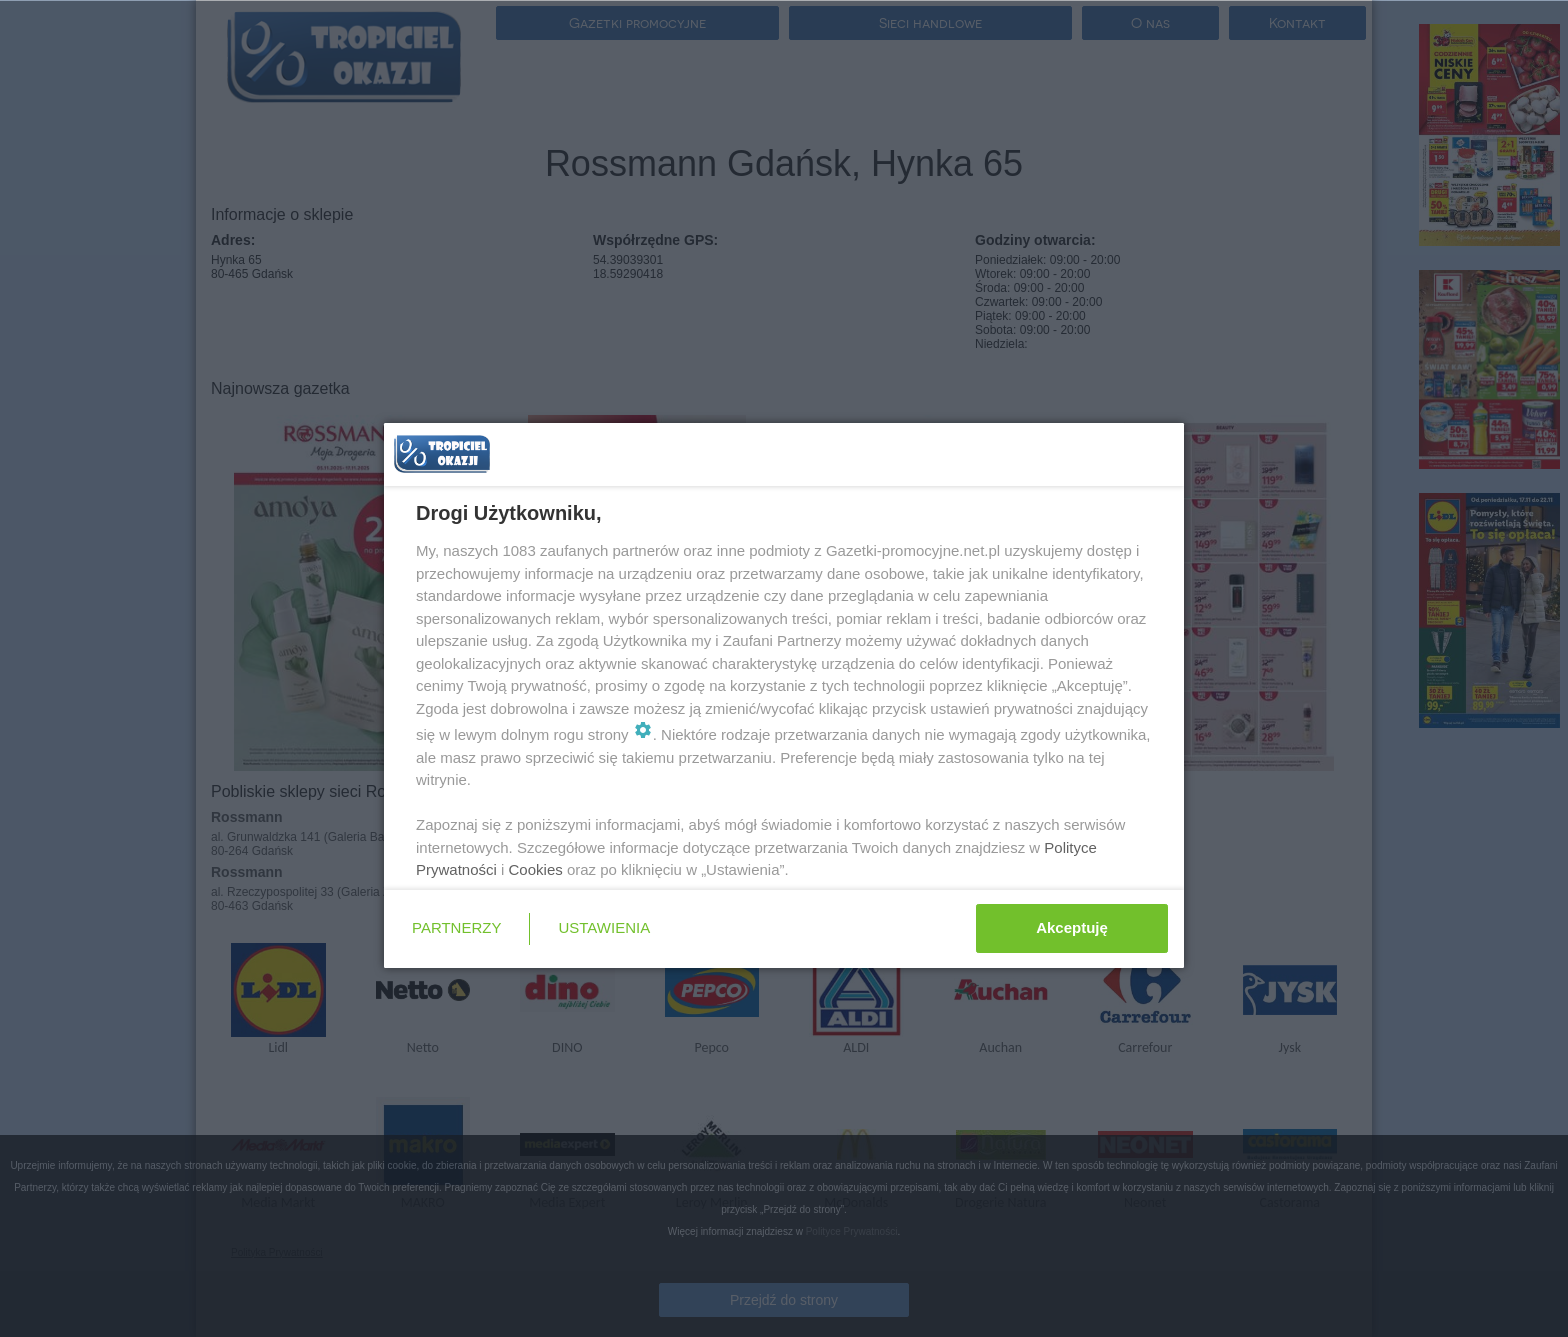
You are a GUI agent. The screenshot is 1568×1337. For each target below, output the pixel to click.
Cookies (536, 869)
